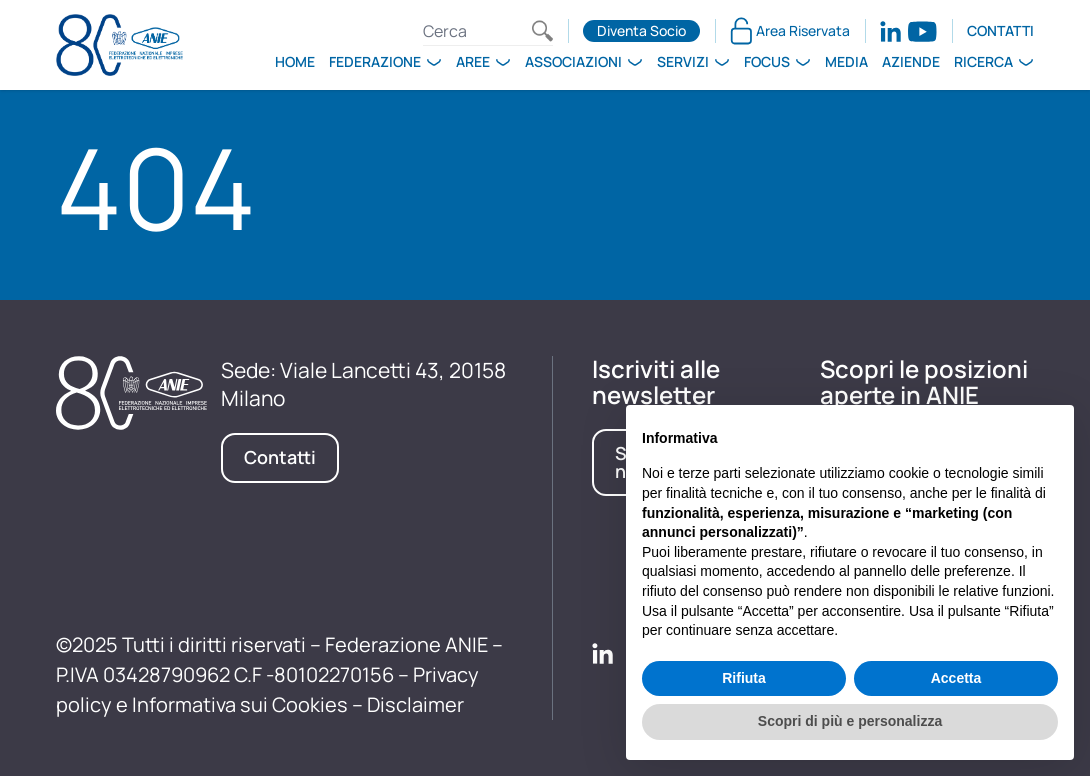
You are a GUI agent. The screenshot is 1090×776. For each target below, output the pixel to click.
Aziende (911, 61)
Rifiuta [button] (744, 678)
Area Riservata (790, 30)
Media (846, 61)
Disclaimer (415, 704)
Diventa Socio (641, 30)
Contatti (1000, 30)
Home (295, 61)
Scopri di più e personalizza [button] (850, 721)
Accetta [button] (956, 678)
